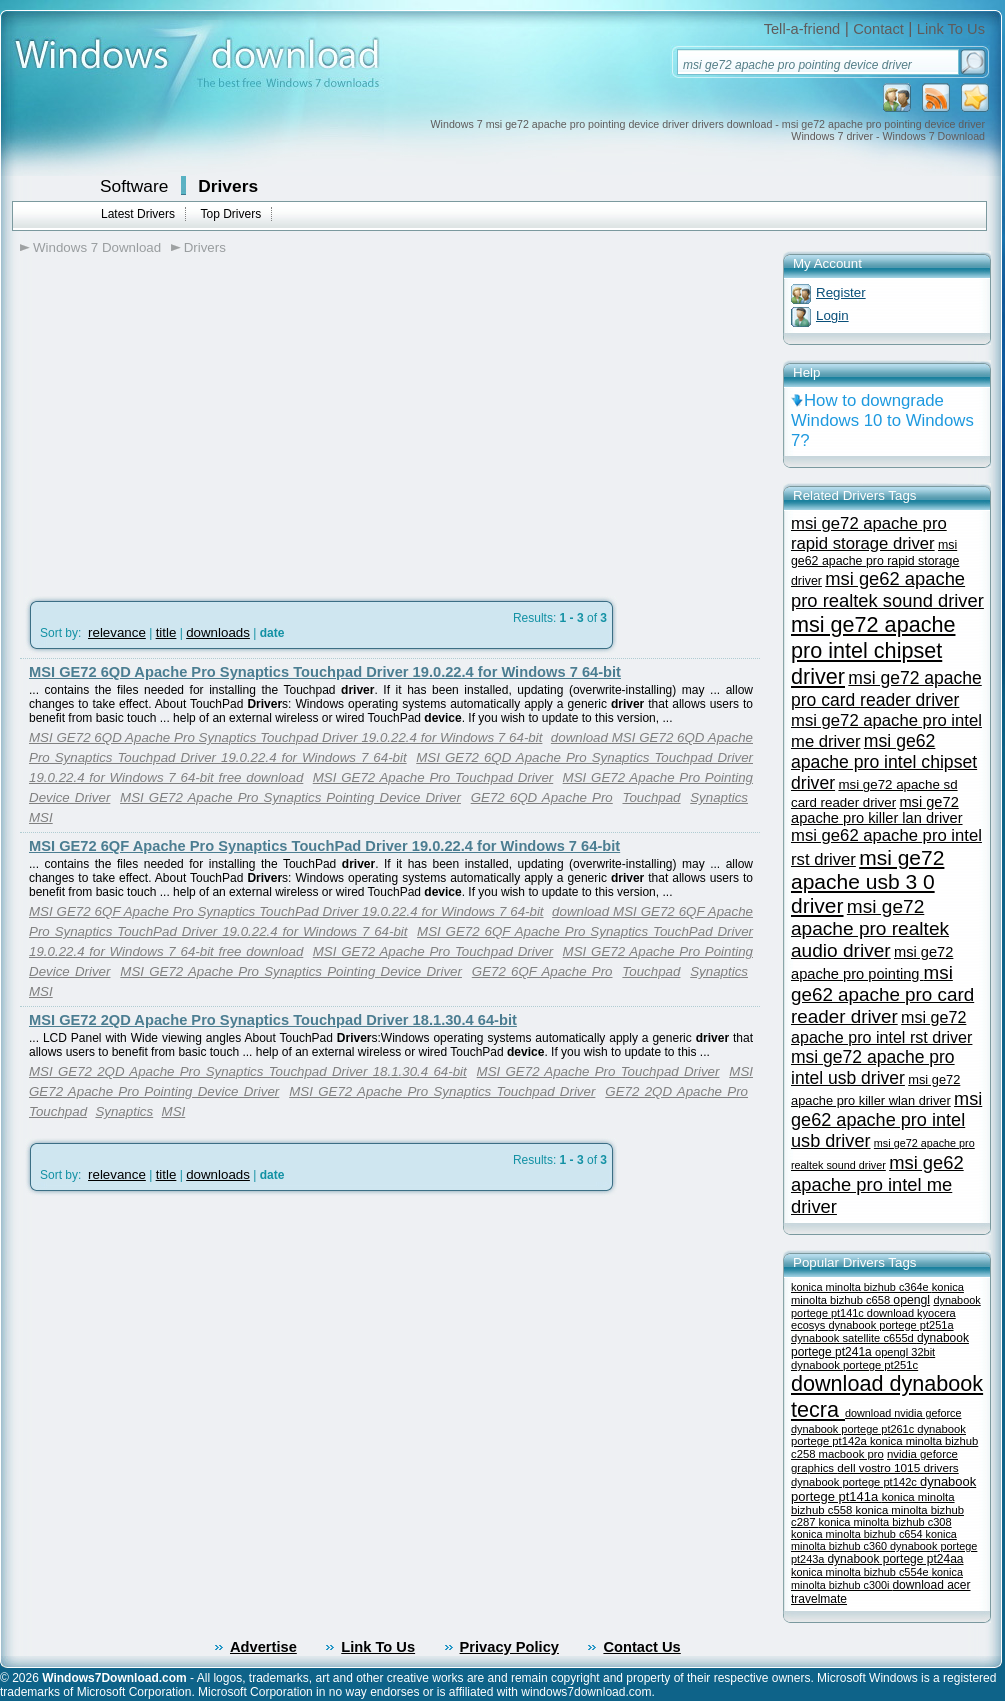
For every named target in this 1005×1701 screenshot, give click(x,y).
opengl (911, 1300)
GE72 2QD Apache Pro (676, 1091)
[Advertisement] (188, 421)
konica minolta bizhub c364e (861, 1287)
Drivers (228, 186)
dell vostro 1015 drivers (897, 1467)
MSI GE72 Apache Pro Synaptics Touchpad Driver (442, 1091)
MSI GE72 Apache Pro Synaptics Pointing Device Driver (290, 797)
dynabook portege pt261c (854, 1429)
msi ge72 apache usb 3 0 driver (867, 881)
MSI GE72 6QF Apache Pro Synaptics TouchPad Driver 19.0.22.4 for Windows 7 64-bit (324, 846)
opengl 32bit (905, 1352)
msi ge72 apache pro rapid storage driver (869, 533)
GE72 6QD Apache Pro (542, 797)
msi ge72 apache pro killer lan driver (877, 810)
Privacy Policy (509, 1647)
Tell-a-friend (802, 29)
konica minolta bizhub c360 (874, 1540)
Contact (878, 29)
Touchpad (651, 797)
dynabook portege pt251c (854, 1365)
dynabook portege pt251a (890, 1325)
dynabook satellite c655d (854, 1338)
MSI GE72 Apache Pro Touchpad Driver (433, 777)
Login (832, 315)
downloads (218, 632)
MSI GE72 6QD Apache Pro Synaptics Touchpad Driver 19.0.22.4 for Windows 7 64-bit (325, 672)
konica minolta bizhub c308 (885, 1522)
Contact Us (641, 1647)
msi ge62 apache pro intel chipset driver (884, 762)
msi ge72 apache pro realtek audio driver (870, 928)
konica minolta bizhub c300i (877, 1578)
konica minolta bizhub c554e (861, 1572)
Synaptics (719, 797)
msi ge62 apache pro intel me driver (877, 1184)
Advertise (263, 1647)
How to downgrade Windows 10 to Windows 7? (882, 420)
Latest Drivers (138, 214)
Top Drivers (230, 214)
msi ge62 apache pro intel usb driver (886, 1120)
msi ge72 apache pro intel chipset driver (873, 650)
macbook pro (851, 1454)
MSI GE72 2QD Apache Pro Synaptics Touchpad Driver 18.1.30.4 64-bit (273, 1020)
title (166, 632)
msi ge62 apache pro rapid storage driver (875, 563)
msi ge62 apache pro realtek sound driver (887, 589)
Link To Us (951, 29)
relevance (117, 632)
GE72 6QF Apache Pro (542, 971)
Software (134, 186)
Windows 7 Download (97, 247)
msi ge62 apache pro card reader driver (882, 994)
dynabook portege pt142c (855, 1482)
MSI (41, 817)
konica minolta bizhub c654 (858, 1534)
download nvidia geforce (903, 1413)
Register (841, 292)
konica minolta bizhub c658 (877, 1293)
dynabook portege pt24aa (895, 1559)
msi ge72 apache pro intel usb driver (873, 1067)
